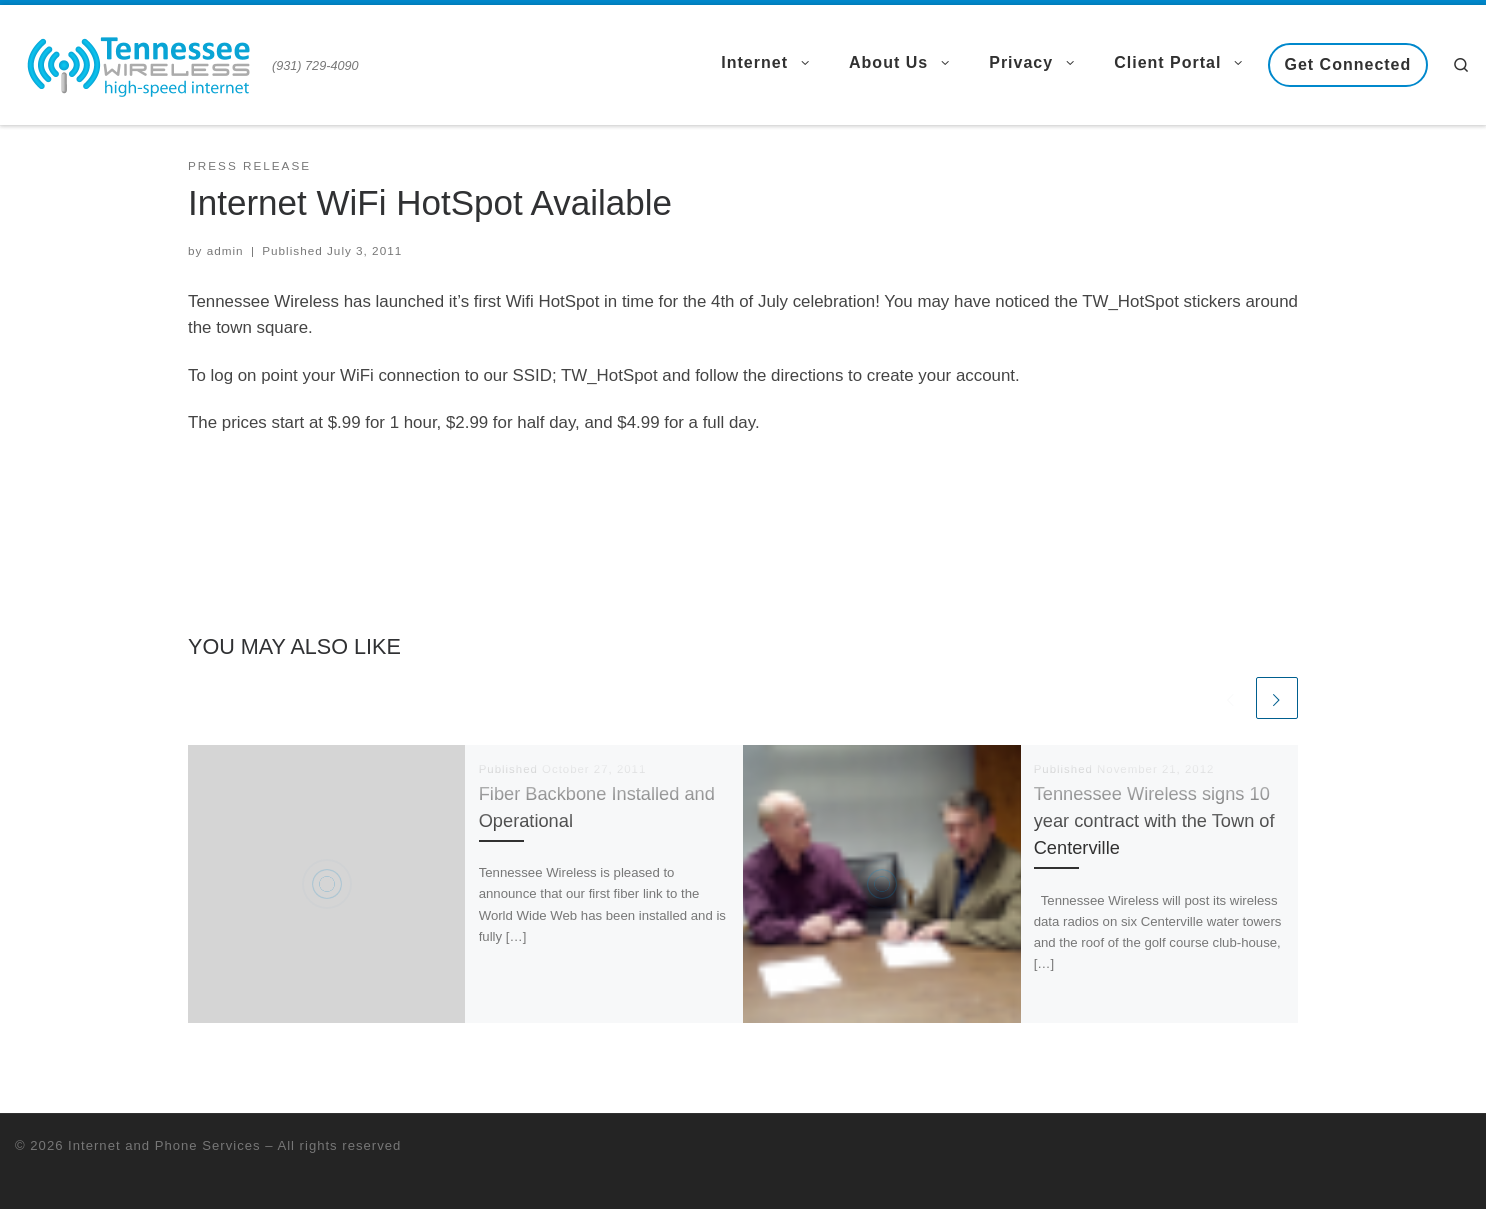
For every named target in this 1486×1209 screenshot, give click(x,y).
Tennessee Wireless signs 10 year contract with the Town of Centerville (1154, 821)
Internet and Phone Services (164, 1145)
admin (225, 250)
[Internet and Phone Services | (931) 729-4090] (140, 62)
